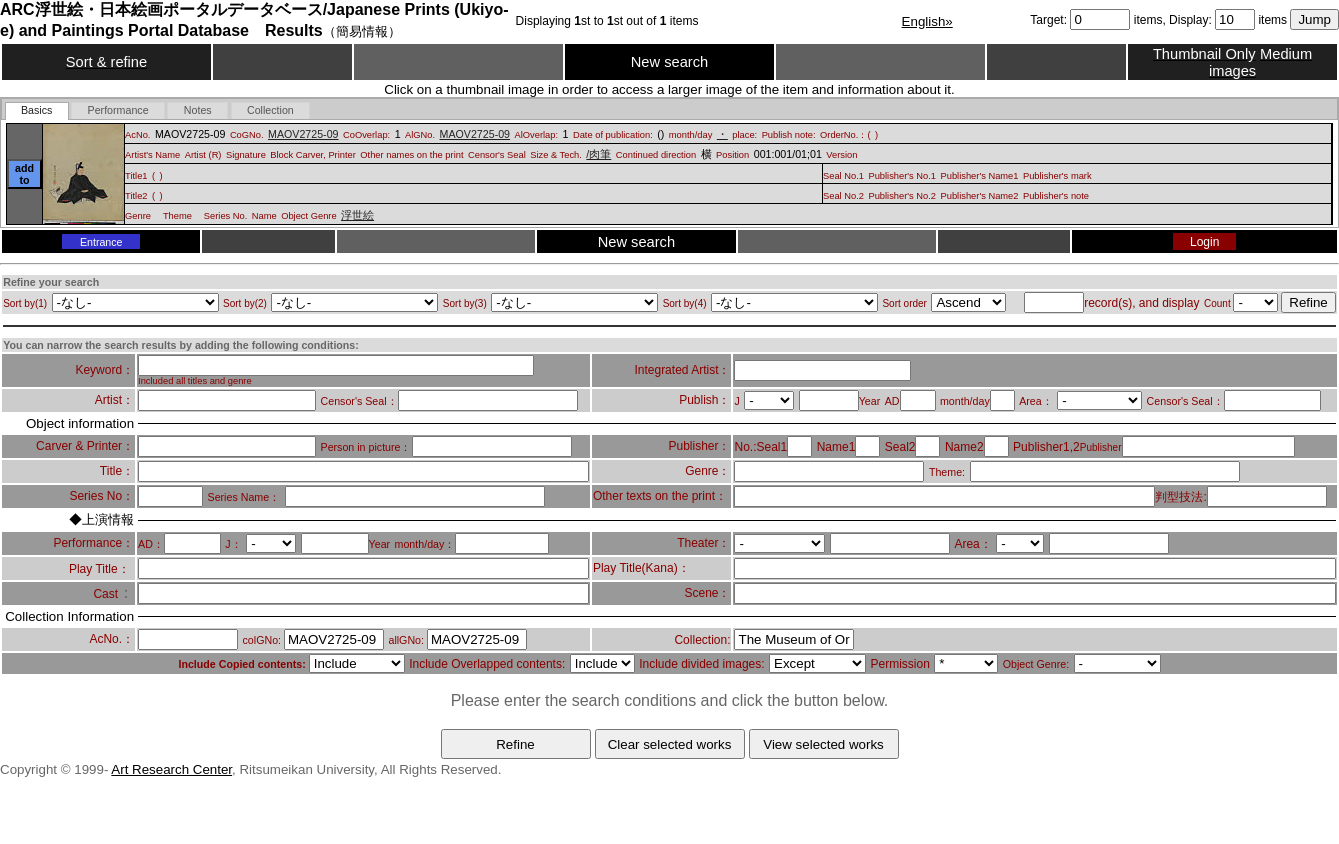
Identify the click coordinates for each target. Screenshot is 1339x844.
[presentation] (37, 111)
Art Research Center (171, 769)
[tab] (37, 111)
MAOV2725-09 (303, 134)
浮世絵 (357, 215)
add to (24, 174)
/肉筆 (598, 154)
